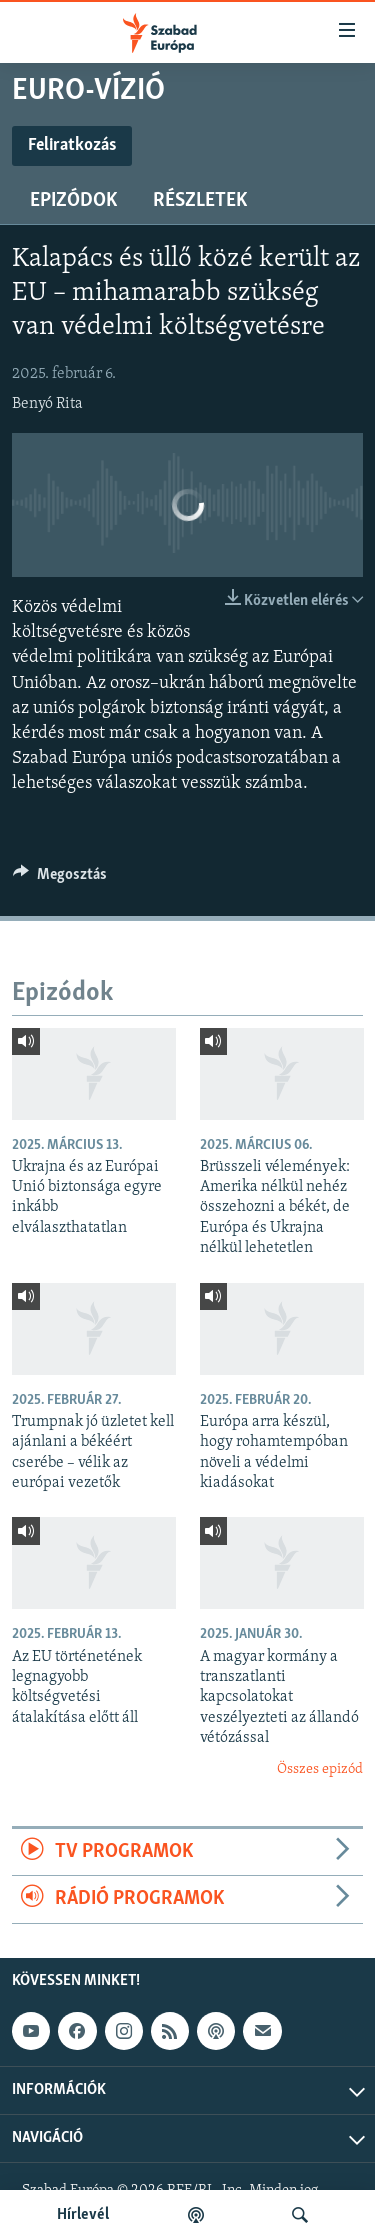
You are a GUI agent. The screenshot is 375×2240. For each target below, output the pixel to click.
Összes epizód (320, 1769)
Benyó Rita (47, 404)
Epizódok (73, 201)
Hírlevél (83, 2215)
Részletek (200, 201)
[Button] (60, 879)
